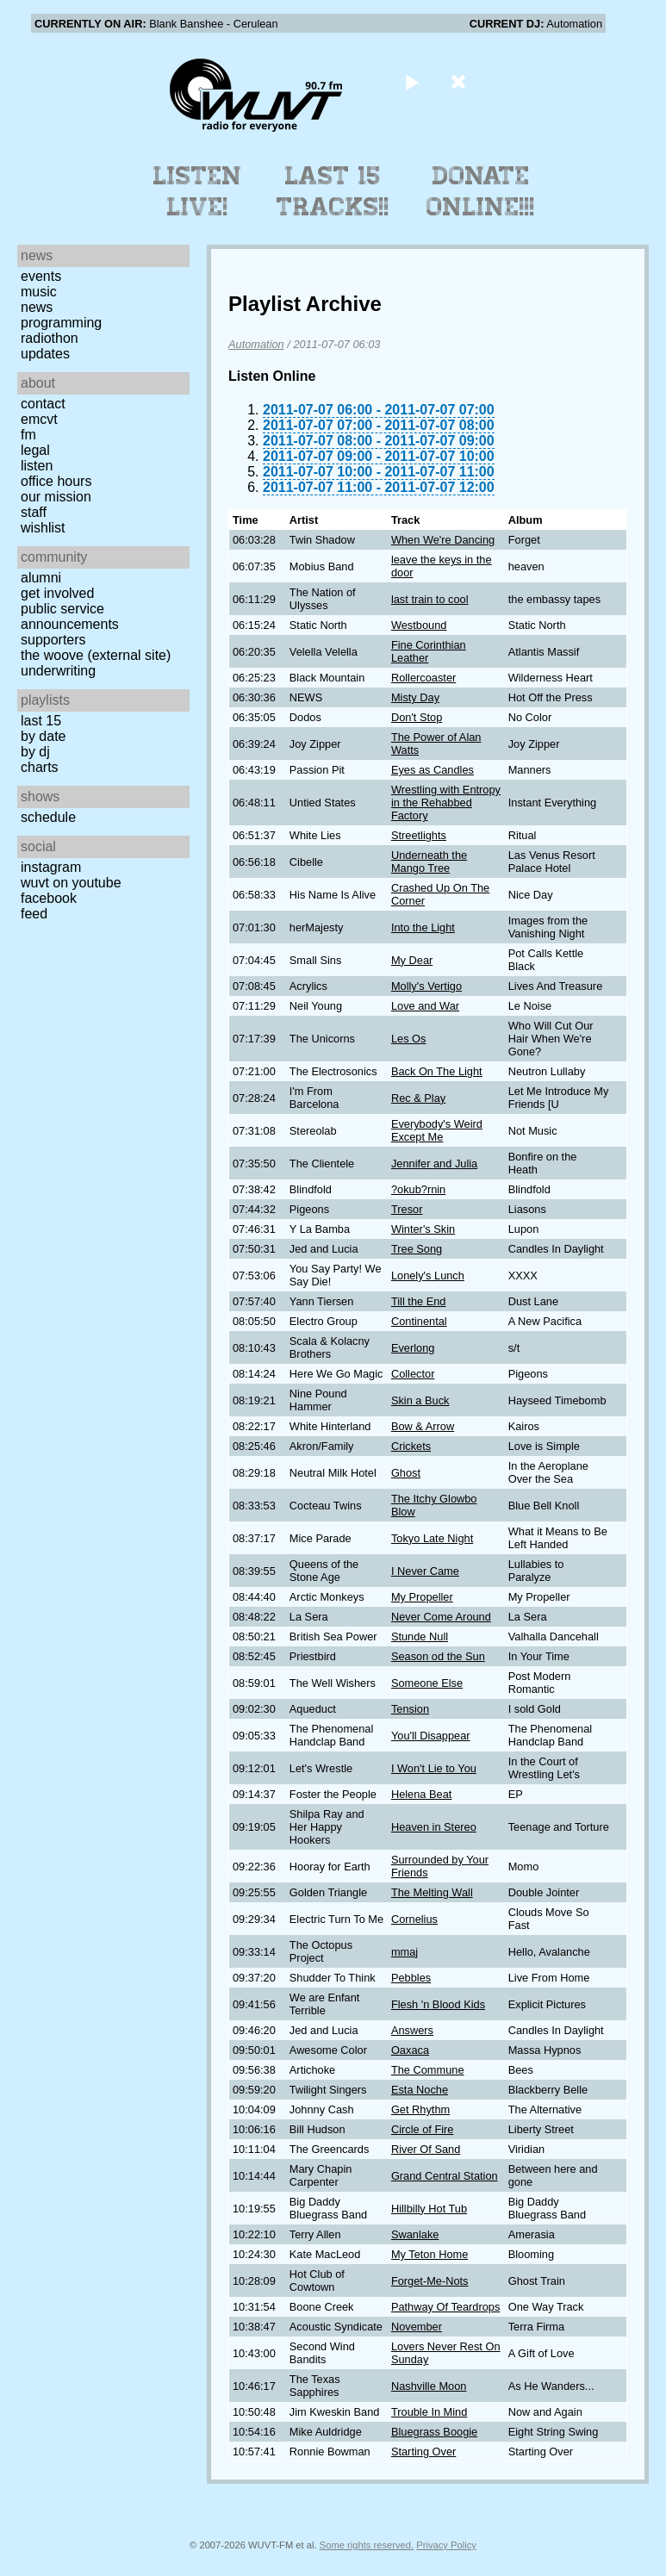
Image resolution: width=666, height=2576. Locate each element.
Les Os (408, 1038)
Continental (419, 1321)
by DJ (35, 751)
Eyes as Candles (432, 769)
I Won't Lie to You (433, 1768)
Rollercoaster (423, 677)
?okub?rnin (418, 1189)
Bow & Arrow (422, 1426)
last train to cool (430, 599)
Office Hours (56, 481)
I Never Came (425, 1571)
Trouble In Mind (429, 2411)
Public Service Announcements (70, 616)
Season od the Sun (438, 1656)
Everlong (413, 1347)
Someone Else (427, 1683)
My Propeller (422, 1596)
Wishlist (43, 527)
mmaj (404, 1951)
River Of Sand (425, 2149)
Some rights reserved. (367, 2545)
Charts (40, 767)
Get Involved (57, 593)
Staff (34, 512)
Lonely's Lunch (427, 1275)
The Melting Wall (432, 1892)
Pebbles (411, 1977)
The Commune (427, 2069)
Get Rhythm (420, 2109)
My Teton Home (429, 2254)
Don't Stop (416, 717)
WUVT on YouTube (71, 882)
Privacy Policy (446, 2545)
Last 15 (41, 720)
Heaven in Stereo (433, 1826)
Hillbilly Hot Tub (429, 2208)
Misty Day (415, 697)
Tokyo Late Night (432, 1538)
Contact (43, 403)
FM (28, 434)
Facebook (49, 898)
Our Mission (56, 496)
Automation (256, 344)
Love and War (425, 1005)
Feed (34, 913)
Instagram (51, 867)
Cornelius (414, 1919)
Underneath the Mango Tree (429, 861)
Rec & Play (418, 1098)
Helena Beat (421, 1794)
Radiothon (49, 338)
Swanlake (415, 2234)
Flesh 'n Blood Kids (438, 2004)
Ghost (405, 1472)
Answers (412, 2030)
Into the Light (423, 927)
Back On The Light (436, 1071)
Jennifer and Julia (434, 1163)
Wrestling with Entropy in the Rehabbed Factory (446, 802)
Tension (410, 1708)
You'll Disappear (430, 1735)
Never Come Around (441, 1616)
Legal (35, 450)
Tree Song (416, 1248)
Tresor (407, 1209)
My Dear (412, 960)
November (416, 2326)
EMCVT (39, 419)
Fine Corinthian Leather (428, 651)
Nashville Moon (429, 2386)
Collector (413, 1373)
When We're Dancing (443, 539)
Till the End (418, 1301)
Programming (61, 322)
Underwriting (58, 670)
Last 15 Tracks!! (333, 191)
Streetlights (418, 835)
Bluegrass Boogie (434, 2431)
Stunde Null (419, 1636)
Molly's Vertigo (426, 986)
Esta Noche (419, 2089)
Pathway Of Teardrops (445, 2306)
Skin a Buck (420, 1400)
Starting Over (423, 2451)
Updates (45, 353)
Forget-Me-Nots (430, 2280)
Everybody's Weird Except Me (436, 1130)
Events (41, 276)
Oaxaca (410, 2050)
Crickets (411, 1446)
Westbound (419, 625)
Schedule (48, 817)
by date (43, 736)
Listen (37, 465)
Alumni (41, 577)
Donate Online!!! (480, 191)
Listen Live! (197, 191)
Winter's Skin (423, 1229)
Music (39, 291)
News (37, 307)
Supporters (53, 639)
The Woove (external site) (96, 655)
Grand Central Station (444, 2175)
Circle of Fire (422, 2129)
